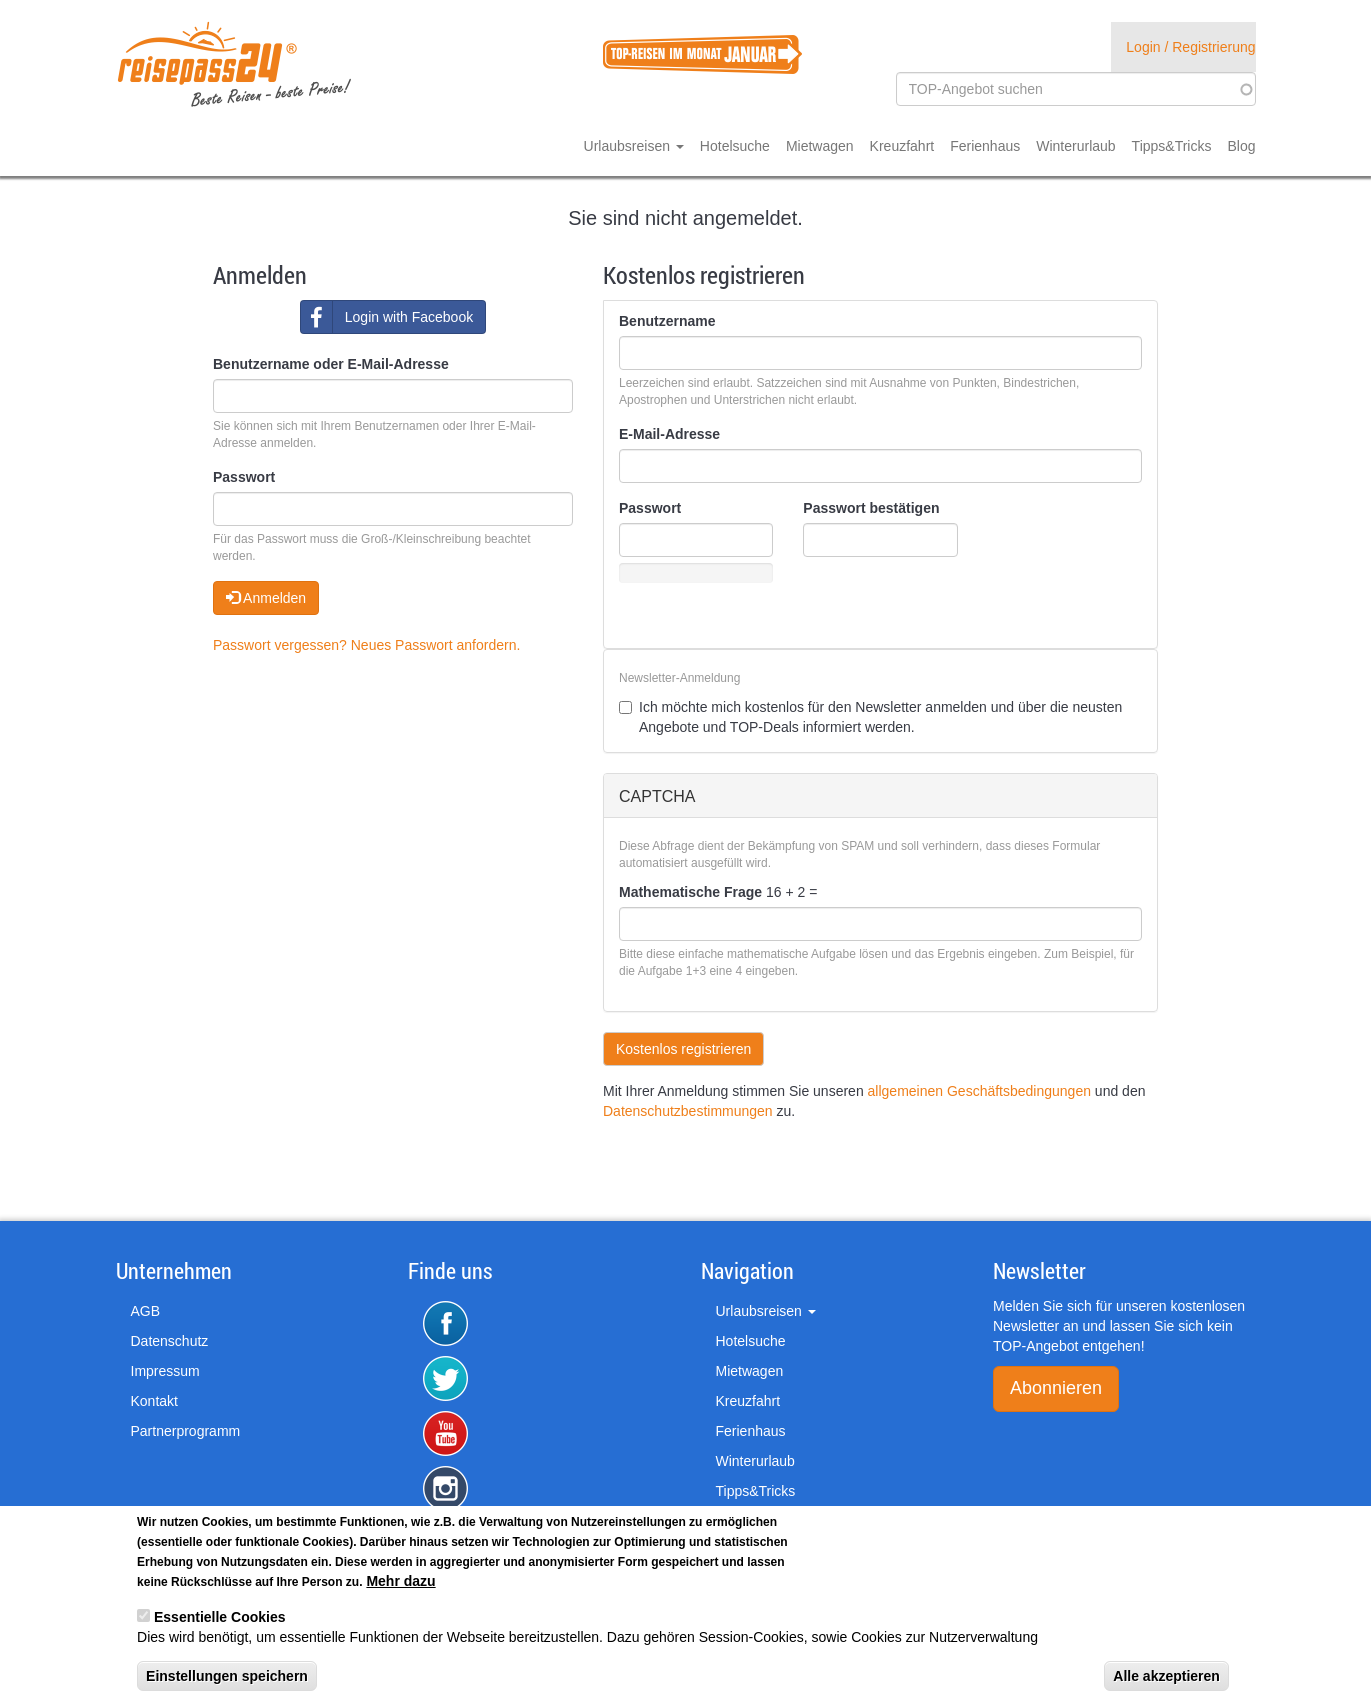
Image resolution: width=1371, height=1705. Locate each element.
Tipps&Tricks (1172, 146)
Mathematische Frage (690, 892)
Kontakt (154, 1401)
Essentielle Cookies (220, 1617)
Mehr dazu (400, 1581)
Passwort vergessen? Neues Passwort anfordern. (366, 645)
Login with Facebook (387, 317)
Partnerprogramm (186, 1431)
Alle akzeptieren (1166, 1676)
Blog (1241, 146)
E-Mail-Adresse (669, 434)
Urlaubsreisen (634, 146)
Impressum (165, 1371)
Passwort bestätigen (871, 508)
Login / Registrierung (1190, 47)
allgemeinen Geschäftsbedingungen (979, 1091)
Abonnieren (1056, 1388)
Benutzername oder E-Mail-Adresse (331, 364)
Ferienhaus (985, 146)
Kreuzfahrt (902, 146)
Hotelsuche (735, 146)
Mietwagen (820, 146)
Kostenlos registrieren (683, 1049)
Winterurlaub (1075, 146)
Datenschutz (170, 1341)
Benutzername (667, 321)
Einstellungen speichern (227, 1676)
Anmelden (266, 598)
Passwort (244, 477)
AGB (146, 1311)
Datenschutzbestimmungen (688, 1111)
